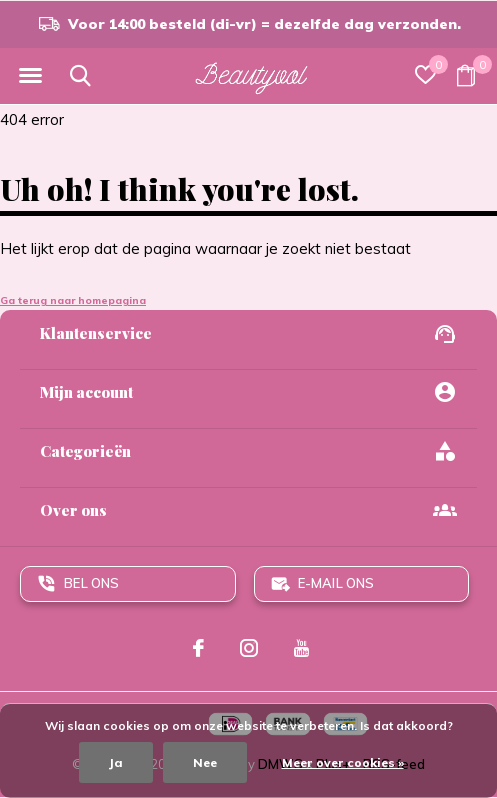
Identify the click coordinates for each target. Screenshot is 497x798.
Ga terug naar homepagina (73, 300)
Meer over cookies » (343, 762)
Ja (116, 762)
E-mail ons (336, 583)
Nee (205, 762)
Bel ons (91, 583)
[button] (30, 76)
